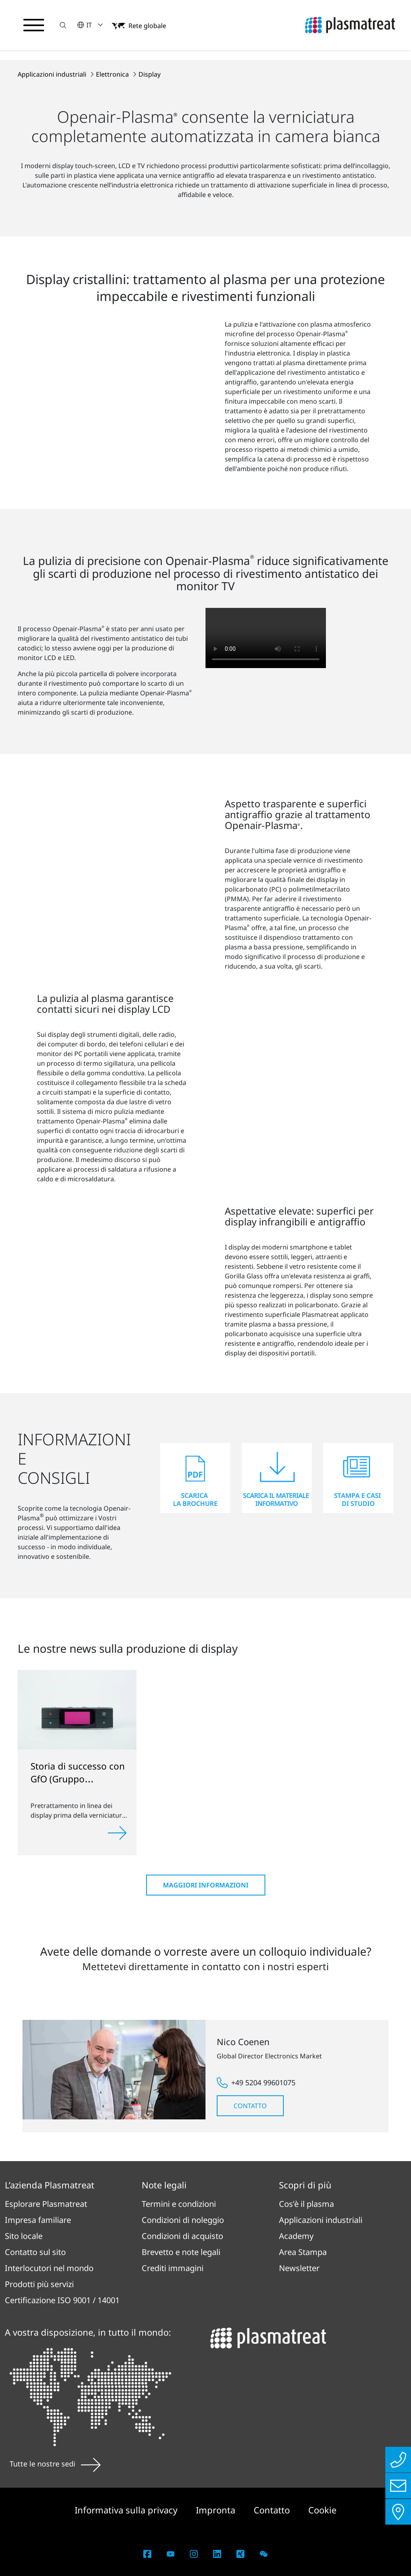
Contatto (250, 2105)
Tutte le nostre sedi (55, 2463)
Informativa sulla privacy (127, 2510)
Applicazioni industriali (53, 74)
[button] (63, 25)
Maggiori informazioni (205, 1885)
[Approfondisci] (117, 1833)
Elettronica (113, 74)
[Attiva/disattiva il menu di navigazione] (33, 25)
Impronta (217, 2510)
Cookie (322, 2510)
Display (149, 74)
